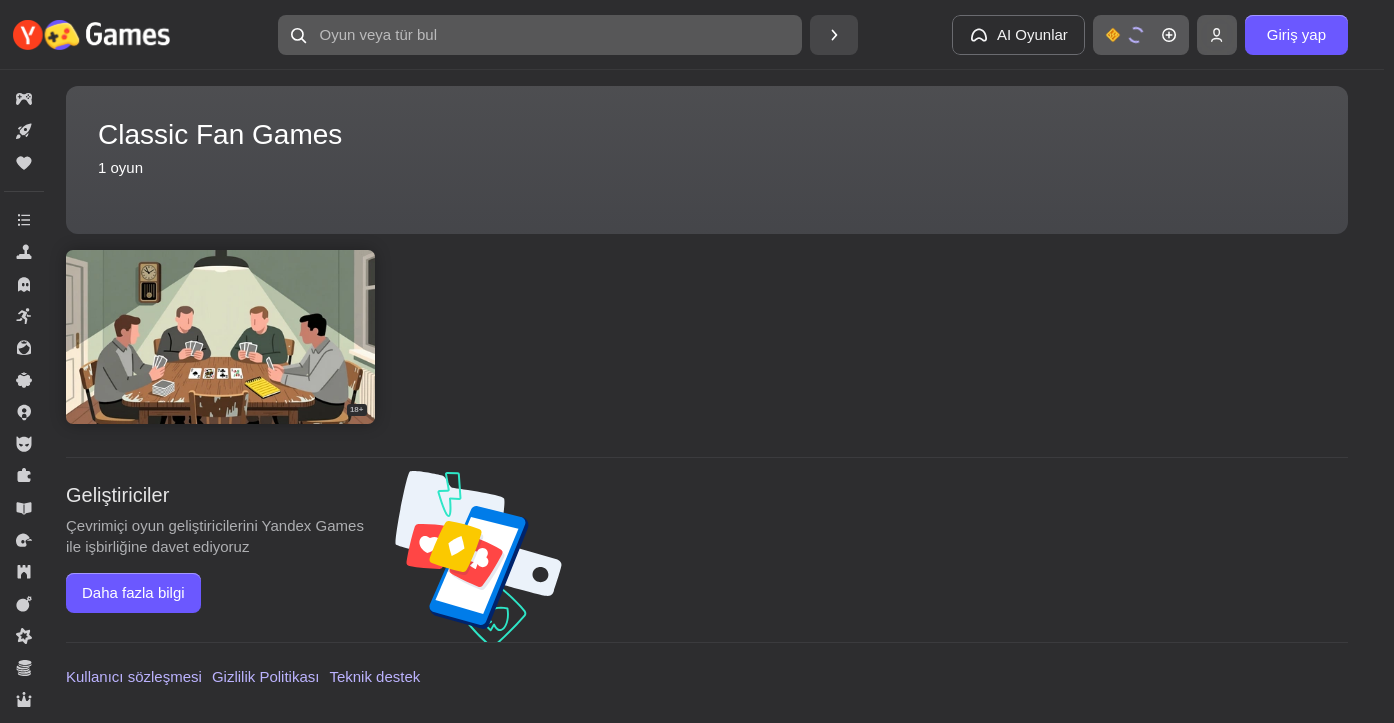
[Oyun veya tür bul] (540, 35)
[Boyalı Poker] (220, 337)
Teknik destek (374, 676)
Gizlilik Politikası (266, 676)
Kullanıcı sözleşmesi (134, 676)
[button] (540, 35)
